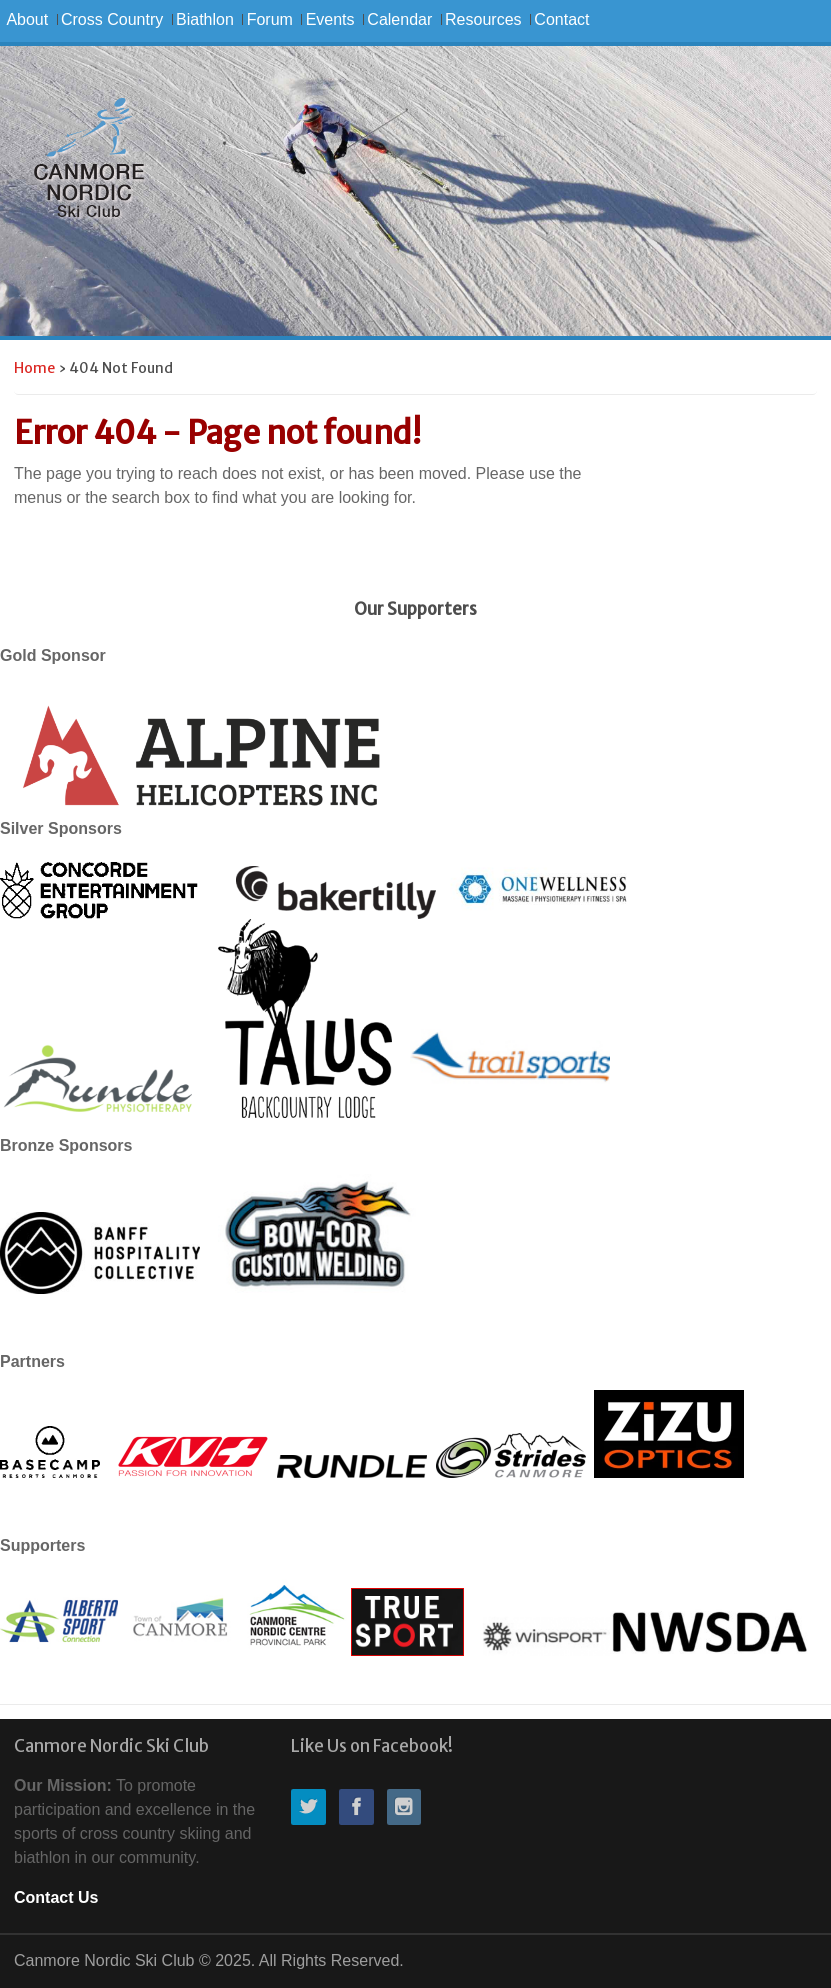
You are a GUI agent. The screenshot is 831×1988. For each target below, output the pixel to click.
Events (330, 19)
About (27, 19)
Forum (270, 19)
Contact (561, 19)
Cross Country (112, 19)
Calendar (399, 19)
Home (34, 368)
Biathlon (205, 19)
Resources (483, 19)
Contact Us (56, 1897)
